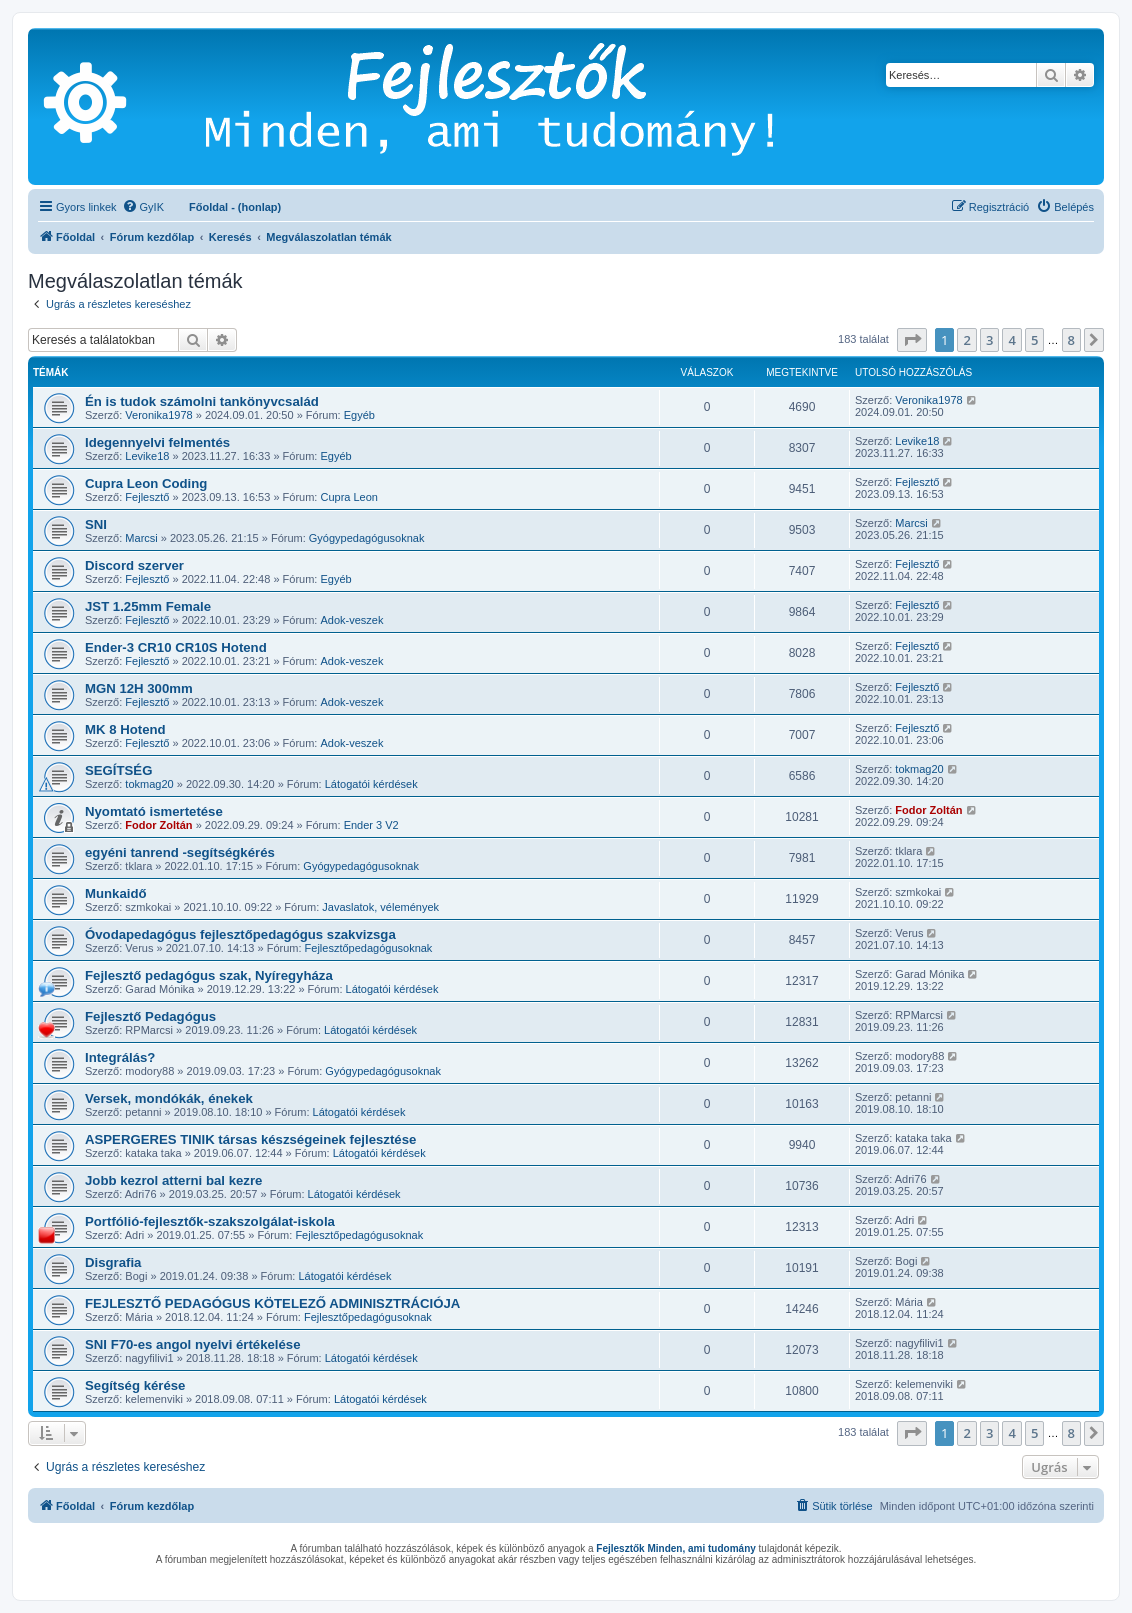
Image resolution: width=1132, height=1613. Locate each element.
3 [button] (989, 340)
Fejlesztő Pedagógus (150, 1016)
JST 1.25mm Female (148, 606)
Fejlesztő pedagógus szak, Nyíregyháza (209, 975)
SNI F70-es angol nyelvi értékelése (193, 1344)
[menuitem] (143, 207)
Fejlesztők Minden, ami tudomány (675, 1548)
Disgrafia (113, 1262)
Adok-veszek (351, 620)
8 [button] (1071, 340)
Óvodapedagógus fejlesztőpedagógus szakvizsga (240, 934)
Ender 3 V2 (371, 825)
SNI (96, 524)
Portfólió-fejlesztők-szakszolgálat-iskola (210, 1221)
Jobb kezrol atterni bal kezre (173, 1180)
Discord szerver (134, 565)
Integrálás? (120, 1057)
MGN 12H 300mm (139, 688)
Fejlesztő (147, 497)
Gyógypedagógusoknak (367, 538)
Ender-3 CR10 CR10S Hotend (176, 647)
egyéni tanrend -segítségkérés (180, 852)
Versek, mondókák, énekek (169, 1098)
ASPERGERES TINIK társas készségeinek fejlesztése (250, 1139)
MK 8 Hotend (125, 729)
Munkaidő (116, 893)
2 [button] (966, 340)
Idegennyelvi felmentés (157, 442)
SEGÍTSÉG (118, 770)
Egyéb (359, 415)
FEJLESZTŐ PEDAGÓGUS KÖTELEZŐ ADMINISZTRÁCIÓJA (272, 1303)
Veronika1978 (158, 415)
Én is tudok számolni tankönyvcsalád (202, 401)
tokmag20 (149, 784)
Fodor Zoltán (158, 825)
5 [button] (1034, 340)
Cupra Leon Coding (146, 483)
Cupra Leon (349, 497)
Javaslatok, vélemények (380, 907)
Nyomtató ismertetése (154, 811)
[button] (912, 340)
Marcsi (141, 538)
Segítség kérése (135, 1385)
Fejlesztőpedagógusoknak (369, 948)
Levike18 (147, 456)
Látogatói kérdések (371, 784)
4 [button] (1011, 340)
